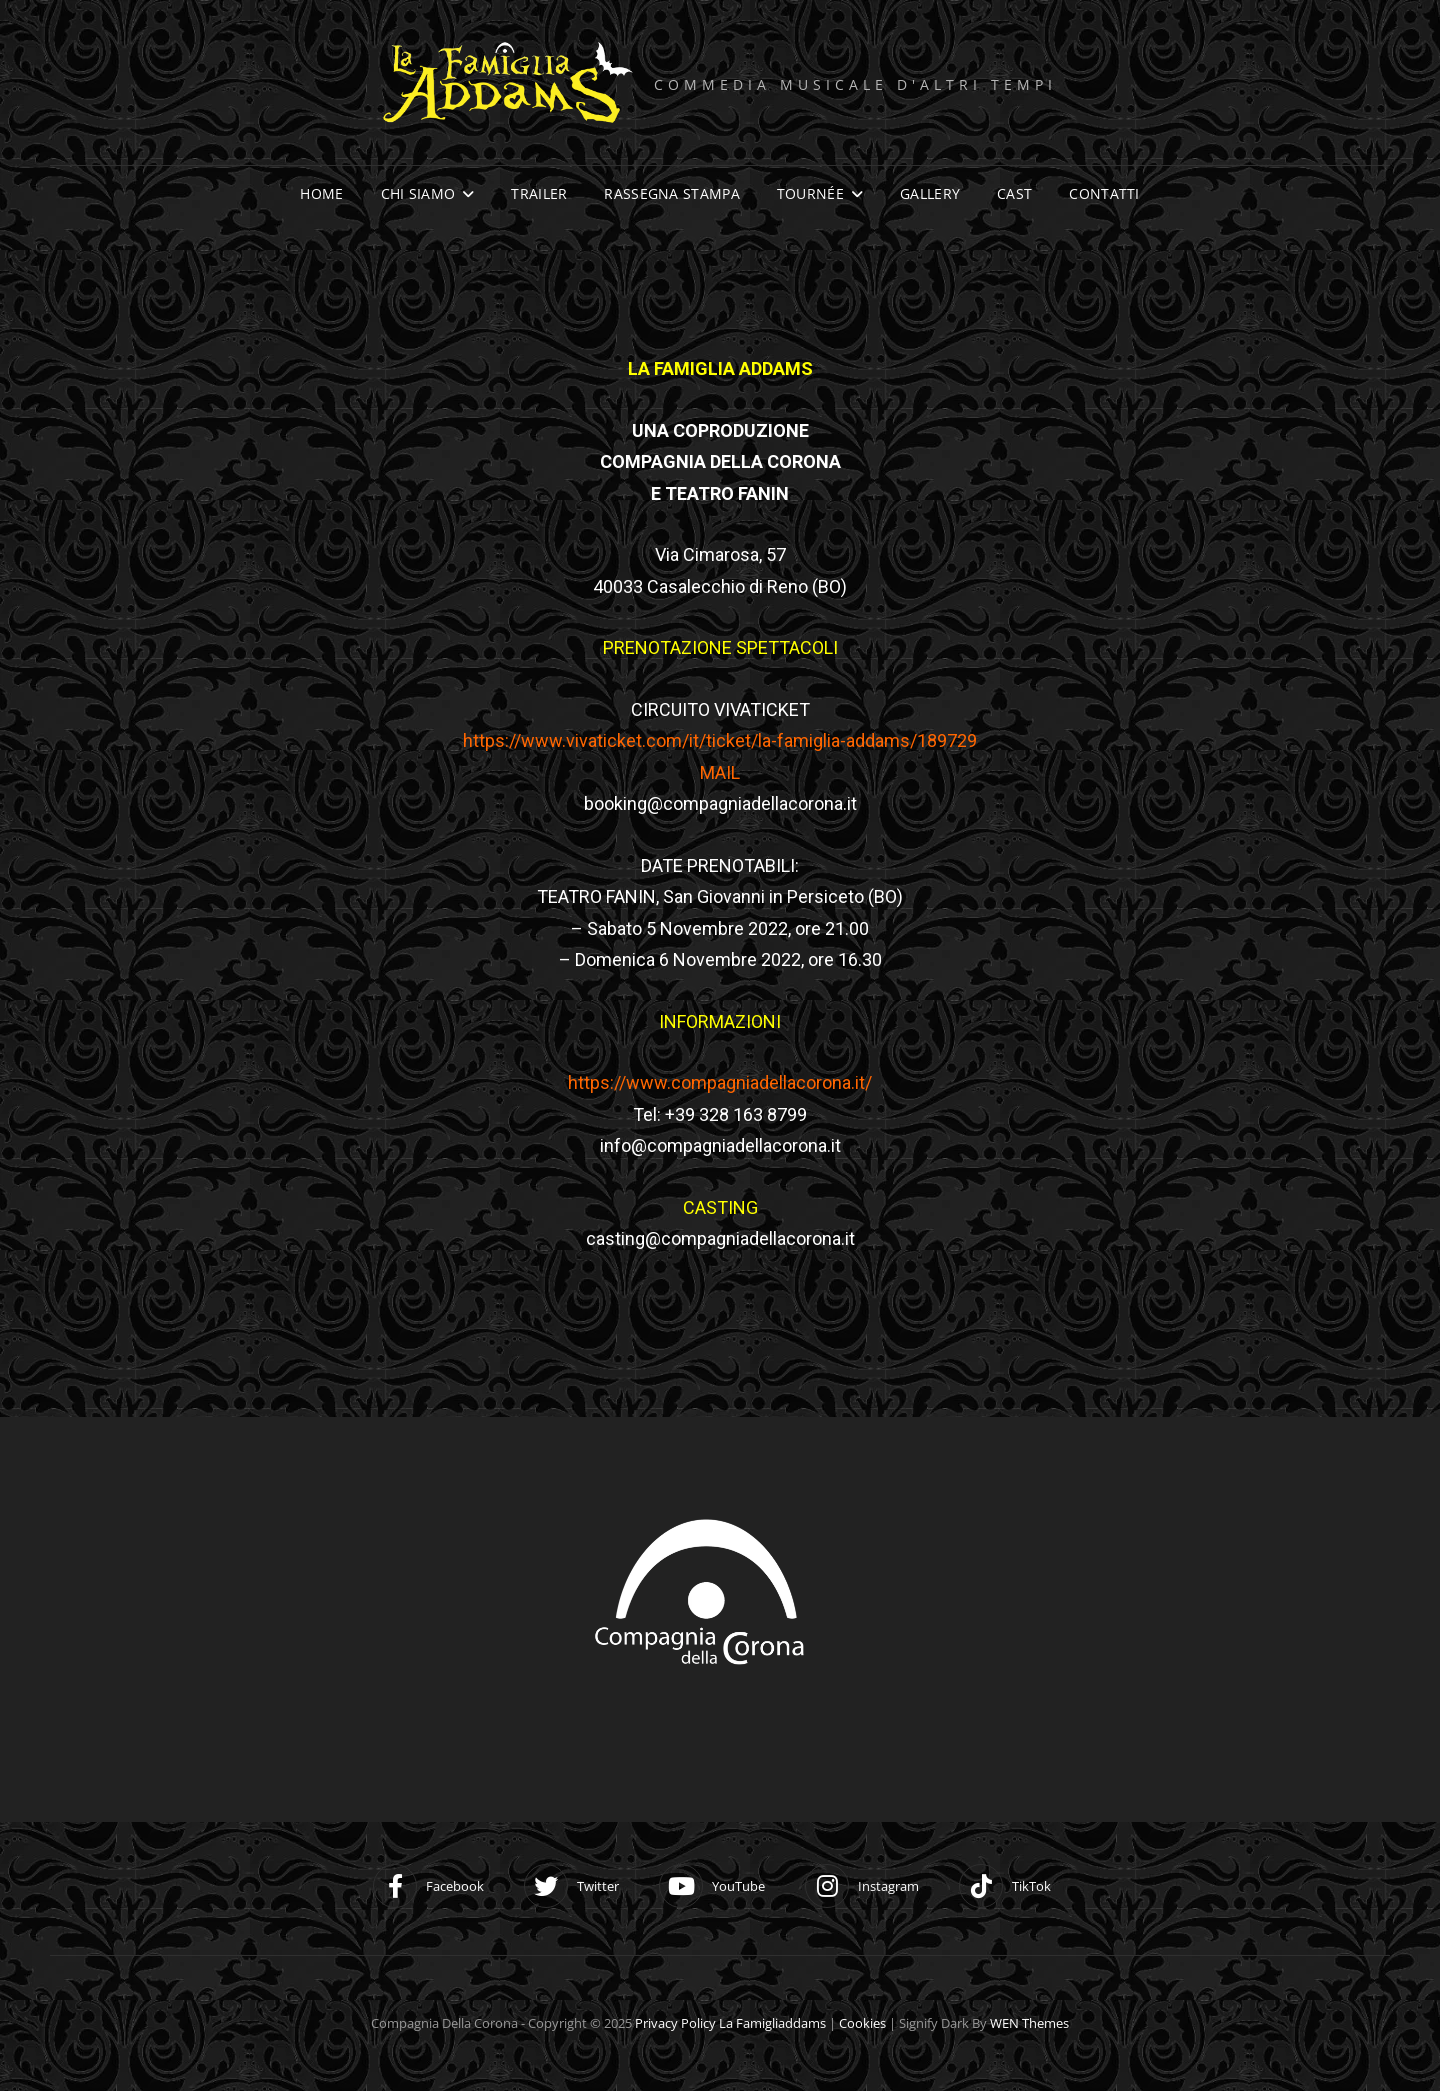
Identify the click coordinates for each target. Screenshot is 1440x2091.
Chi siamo (418, 193)
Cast (1014, 193)
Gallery (930, 193)
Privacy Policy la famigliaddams (730, 2023)
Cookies (862, 2023)
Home (321, 193)
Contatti (1104, 193)
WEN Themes (1029, 2023)
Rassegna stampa (671, 193)
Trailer (539, 193)
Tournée (810, 193)
